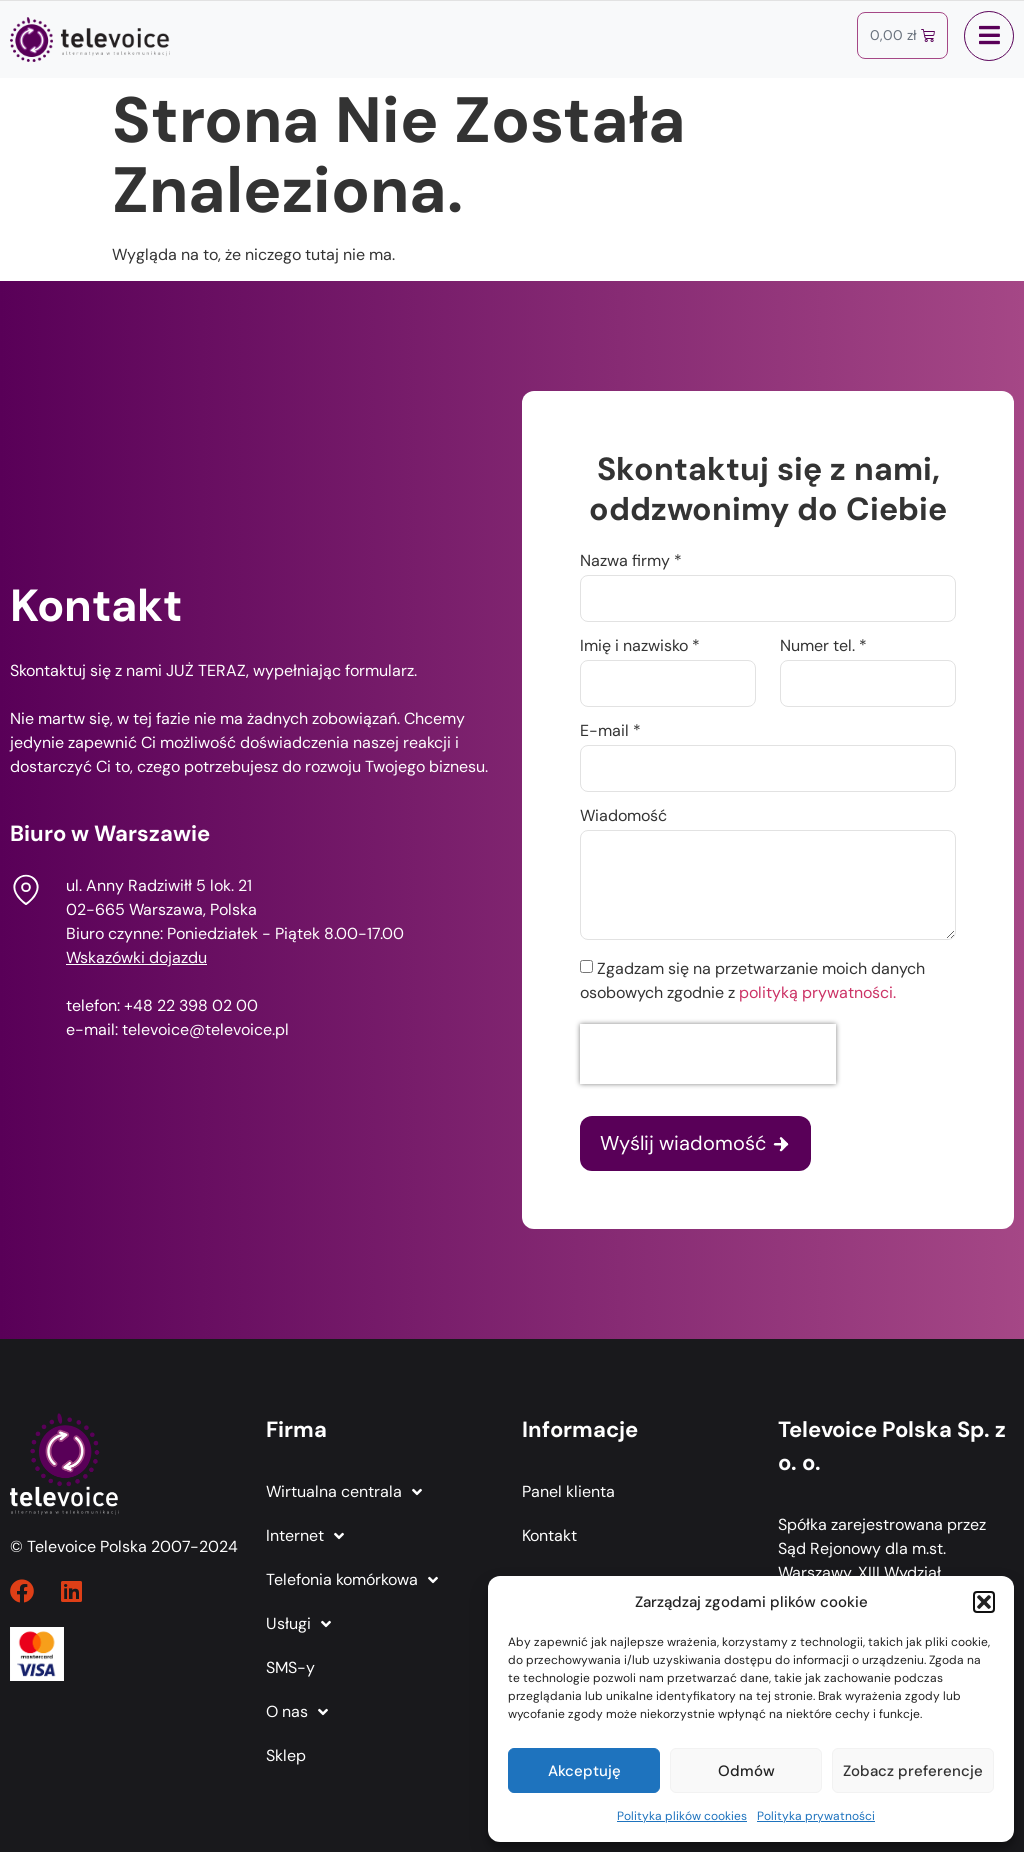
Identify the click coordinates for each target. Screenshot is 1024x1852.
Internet (305, 1536)
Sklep (286, 1755)
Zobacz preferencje (913, 1771)
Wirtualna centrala (344, 1492)
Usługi (298, 1624)
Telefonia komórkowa (352, 1580)
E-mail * (610, 732)
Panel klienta (568, 1491)
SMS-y (290, 1667)
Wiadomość (623, 817)
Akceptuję (584, 1771)
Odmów (746, 1771)
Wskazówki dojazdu (136, 957)
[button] (984, 1602)
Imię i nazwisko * (640, 647)
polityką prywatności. (817, 992)
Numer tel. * (823, 647)
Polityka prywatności (816, 1816)
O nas (297, 1712)
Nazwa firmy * (631, 562)
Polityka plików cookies (682, 1816)
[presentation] (708, 1054)
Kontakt (549, 1535)
